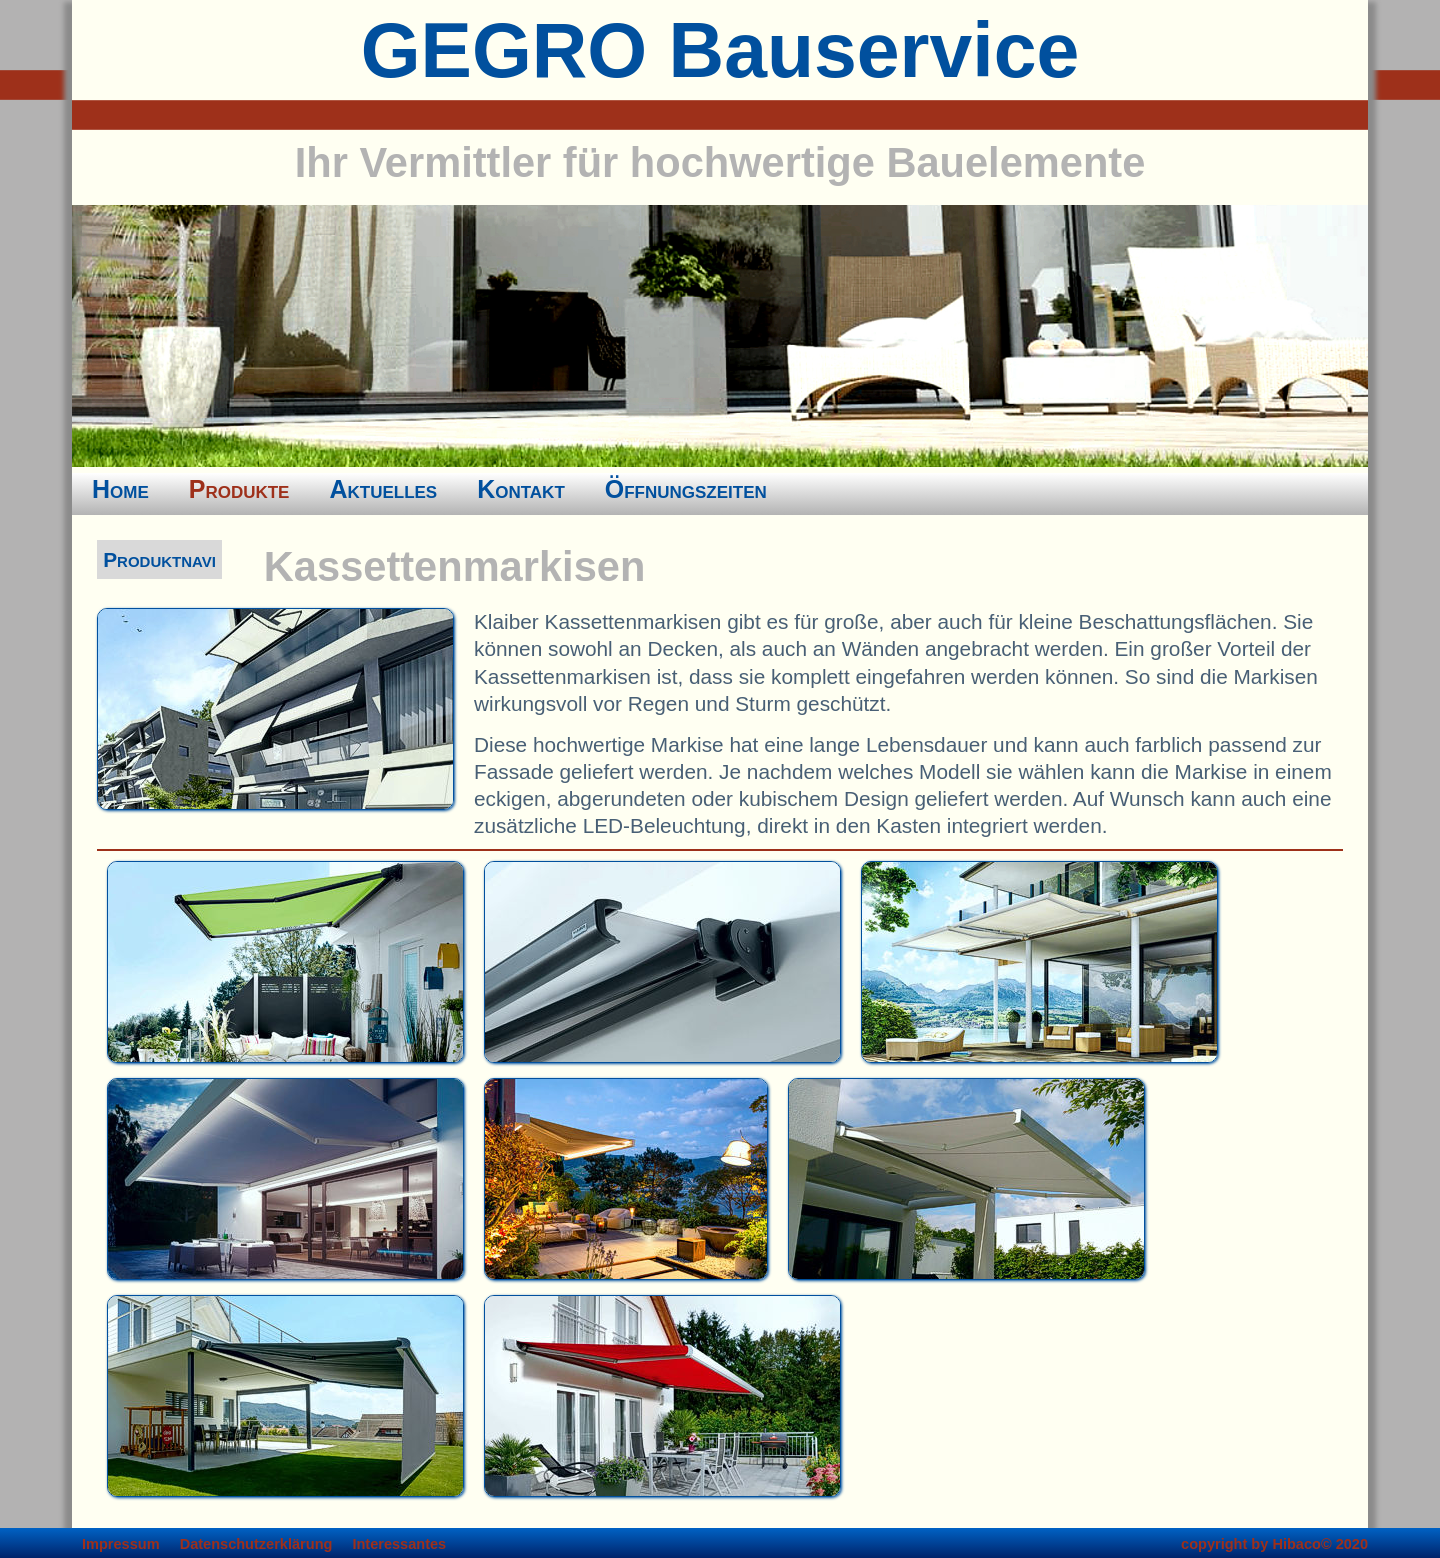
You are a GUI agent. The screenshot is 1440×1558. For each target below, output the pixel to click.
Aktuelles (383, 489)
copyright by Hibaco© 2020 (1274, 1544)
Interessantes (399, 1544)
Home (120, 489)
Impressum (121, 1544)
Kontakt (521, 489)
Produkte (239, 489)
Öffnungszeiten (686, 489)
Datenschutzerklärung (256, 1544)
